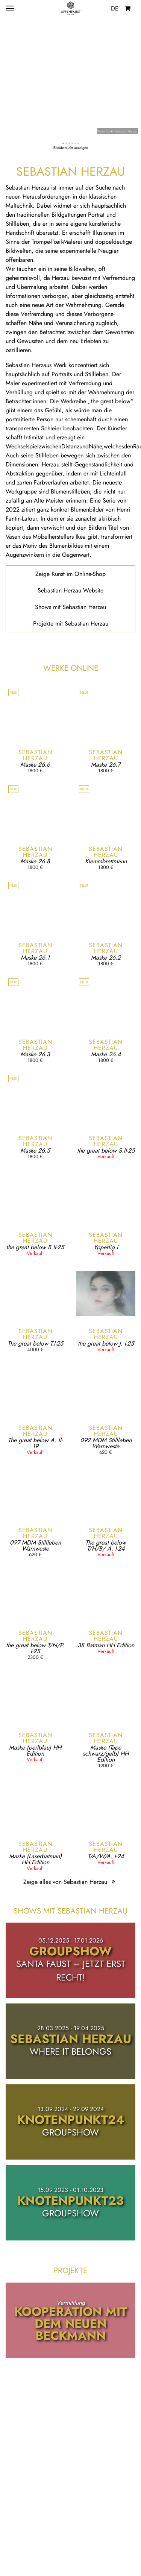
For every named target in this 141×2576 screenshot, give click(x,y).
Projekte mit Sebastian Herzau (70, 623)
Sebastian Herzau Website (70, 590)
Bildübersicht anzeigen (70, 147)
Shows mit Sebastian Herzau (70, 607)
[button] (63, 143)
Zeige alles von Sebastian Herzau (70, 1881)
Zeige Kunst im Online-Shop (70, 574)
